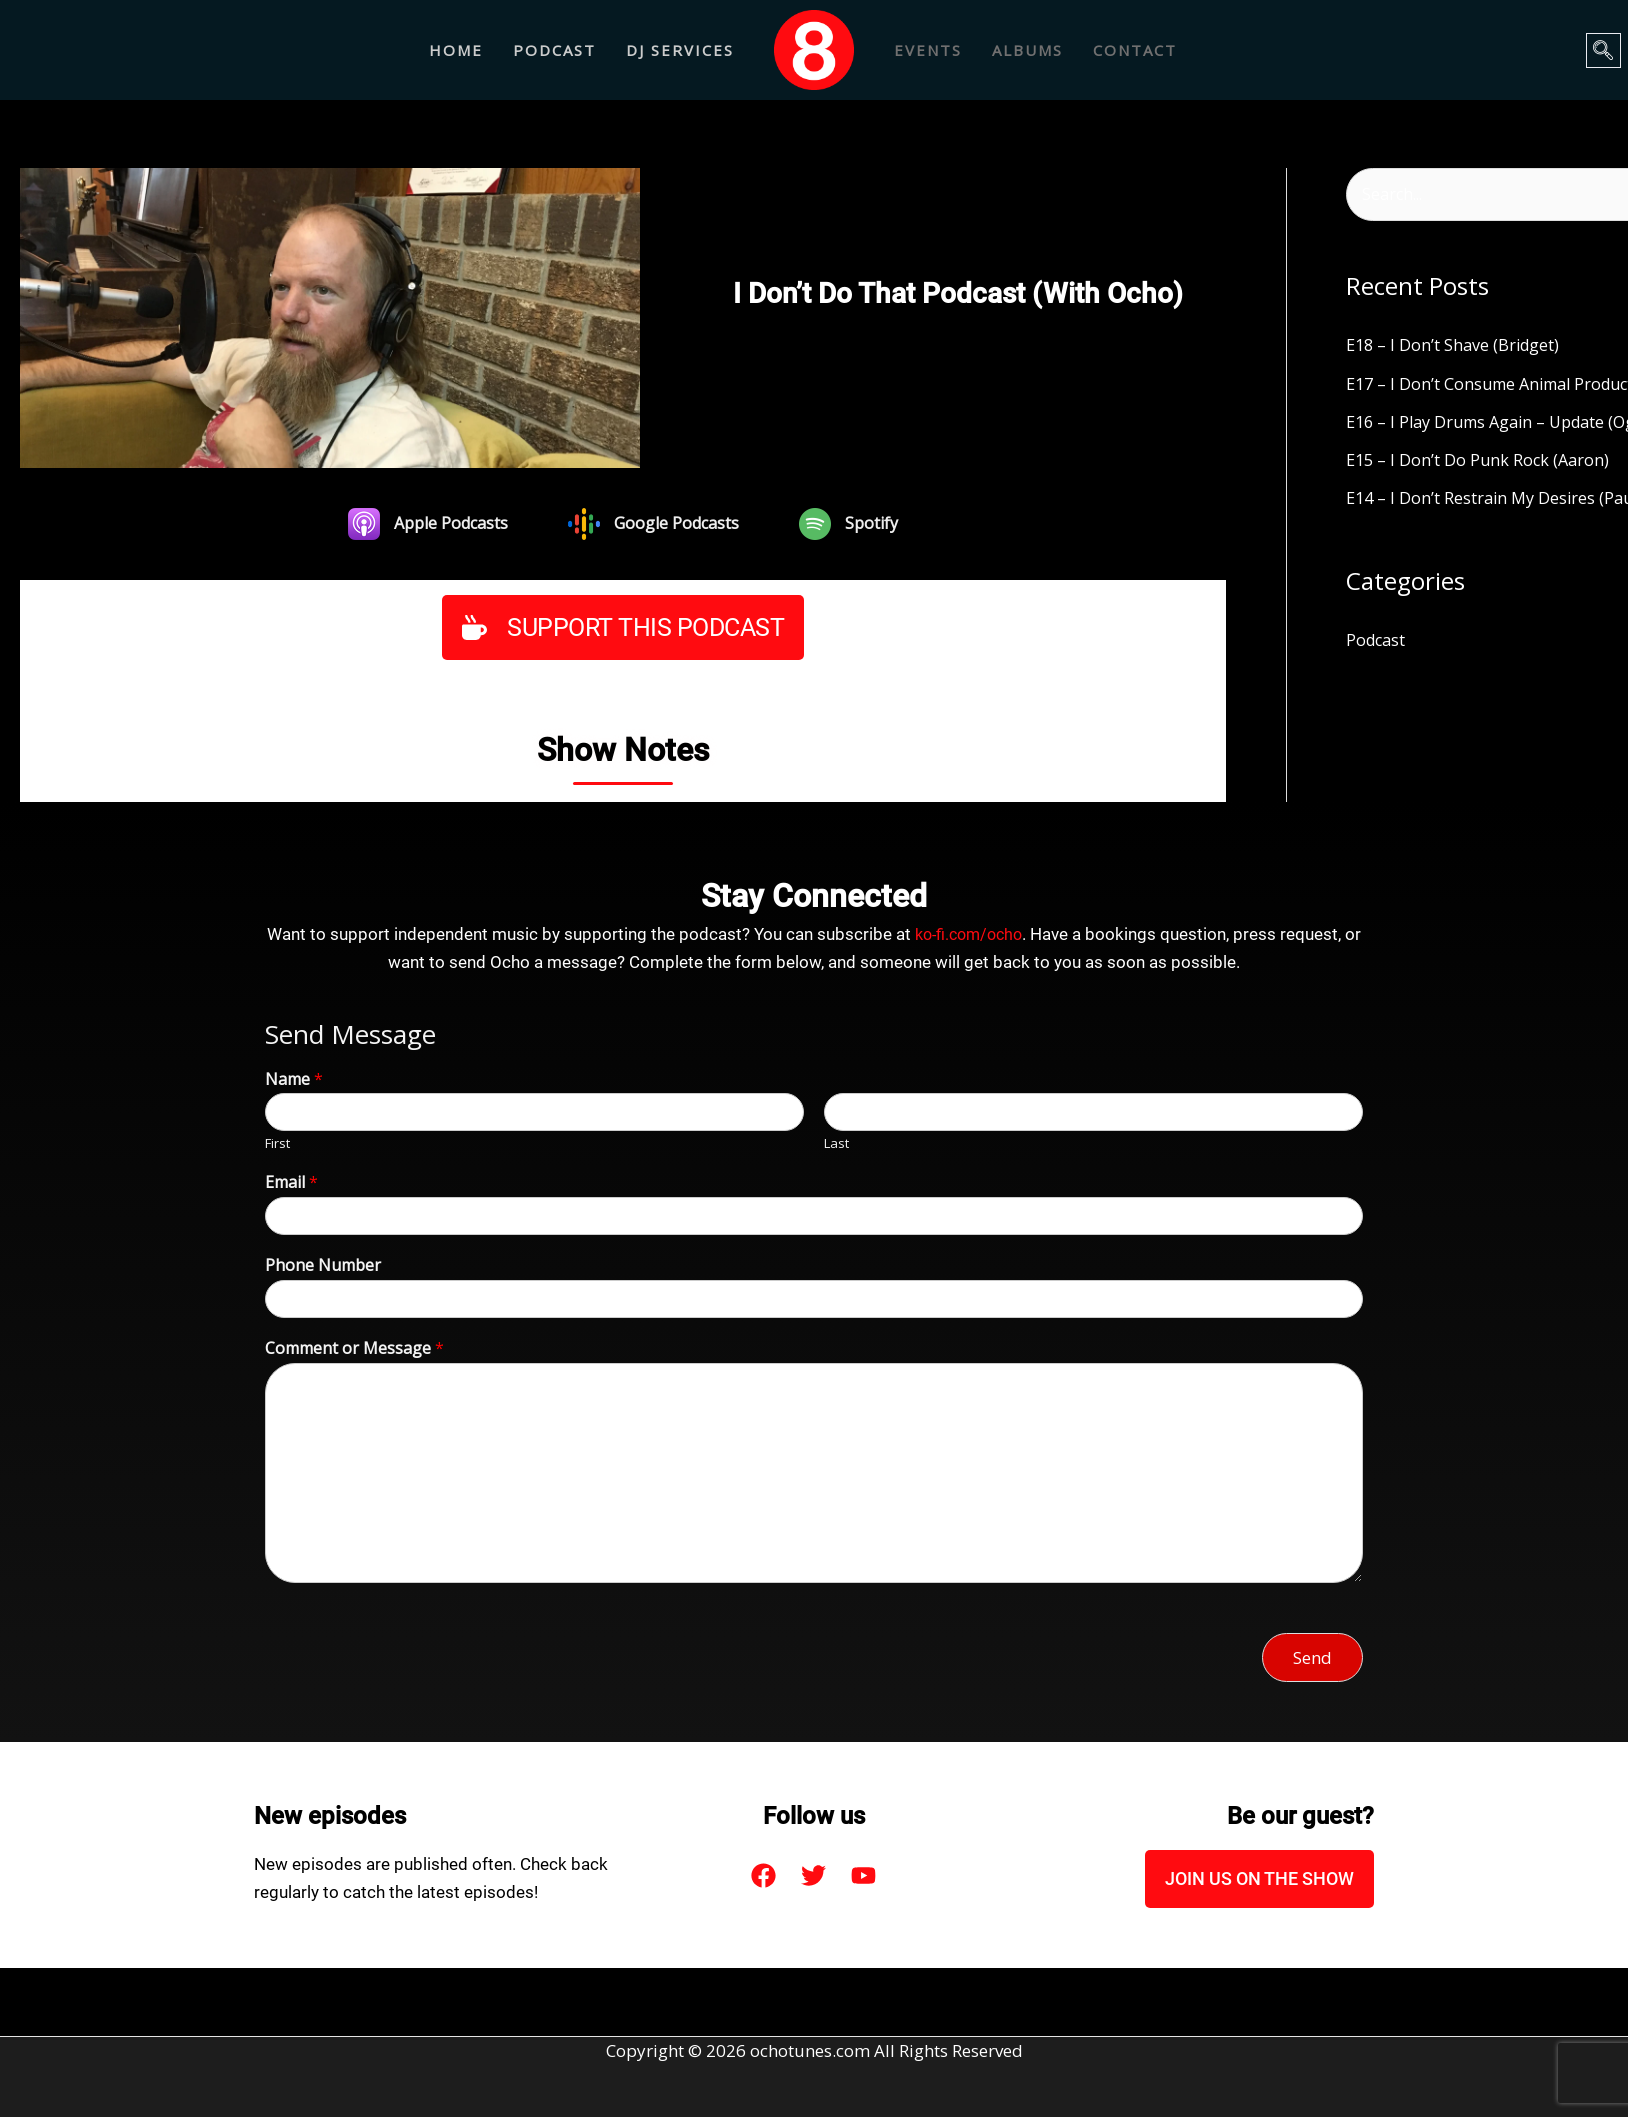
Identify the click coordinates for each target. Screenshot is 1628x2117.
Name (294, 1078)
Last (836, 1143)
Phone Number (323, 1264)
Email (291, 1182)
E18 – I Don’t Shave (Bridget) (1456, 346)
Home (456, 50)
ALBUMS (1027, 50)
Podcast (554, 50)
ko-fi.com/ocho (969, 934)
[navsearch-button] (1603, 50)
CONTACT (1135, 50)
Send (1312, 1656)
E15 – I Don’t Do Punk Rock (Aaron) (1481, 461)
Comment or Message (354, 1347)
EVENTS (928, 50)
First (277, 1143)
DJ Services (680, 50)
